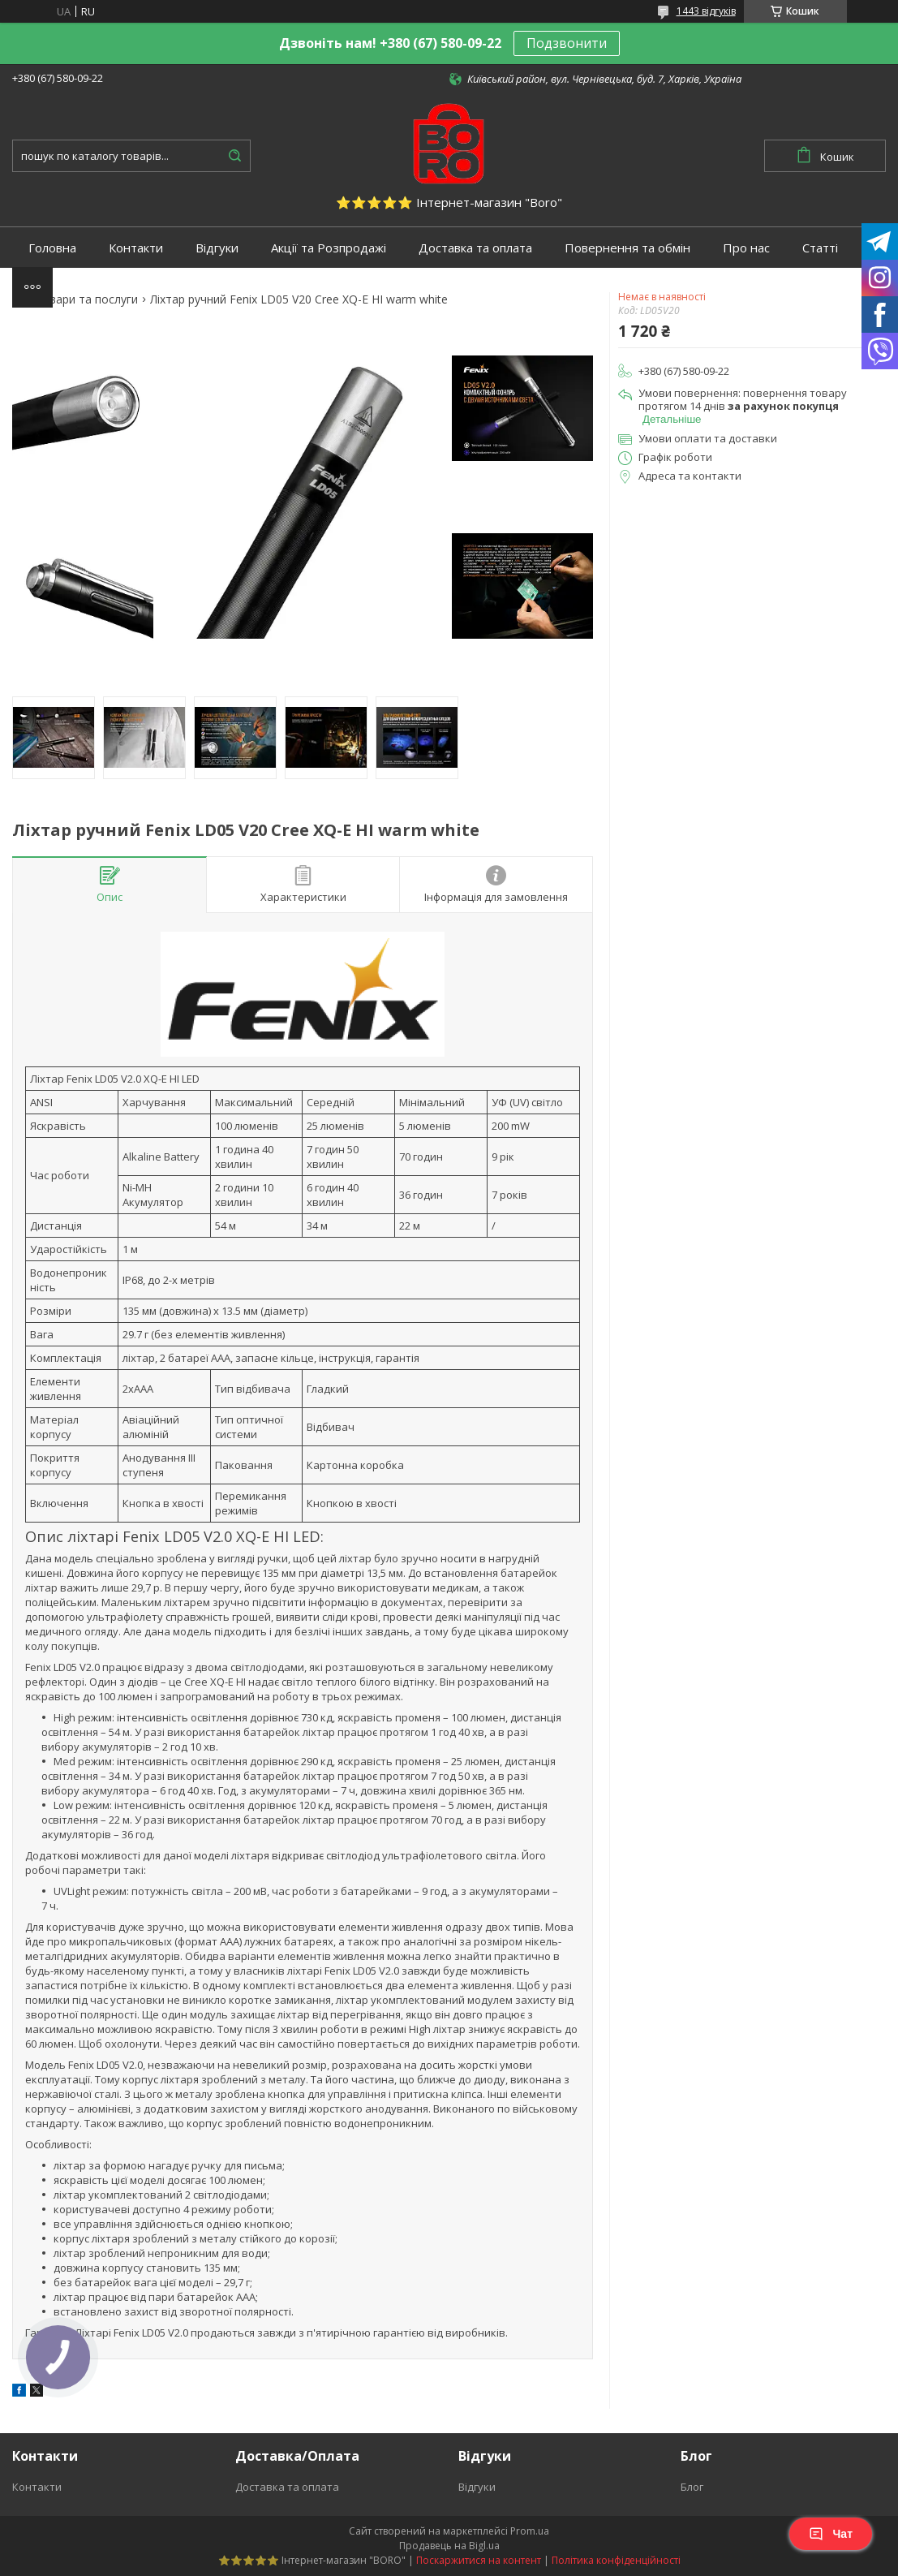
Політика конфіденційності (616, 2560)
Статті (820, 248)
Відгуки (216, 248)
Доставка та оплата (475, 248)
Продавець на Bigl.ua (449, 2545)
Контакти (136, 248)
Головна (52, 248)
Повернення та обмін (627, 248)
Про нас (746, 248)
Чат (831, 2533)
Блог (692, 2486)
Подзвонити (566, 43)
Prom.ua (529, 2531)
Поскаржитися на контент (478, 2560)
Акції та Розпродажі (328, 248)
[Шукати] (234, 156)
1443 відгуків (706, 11)
